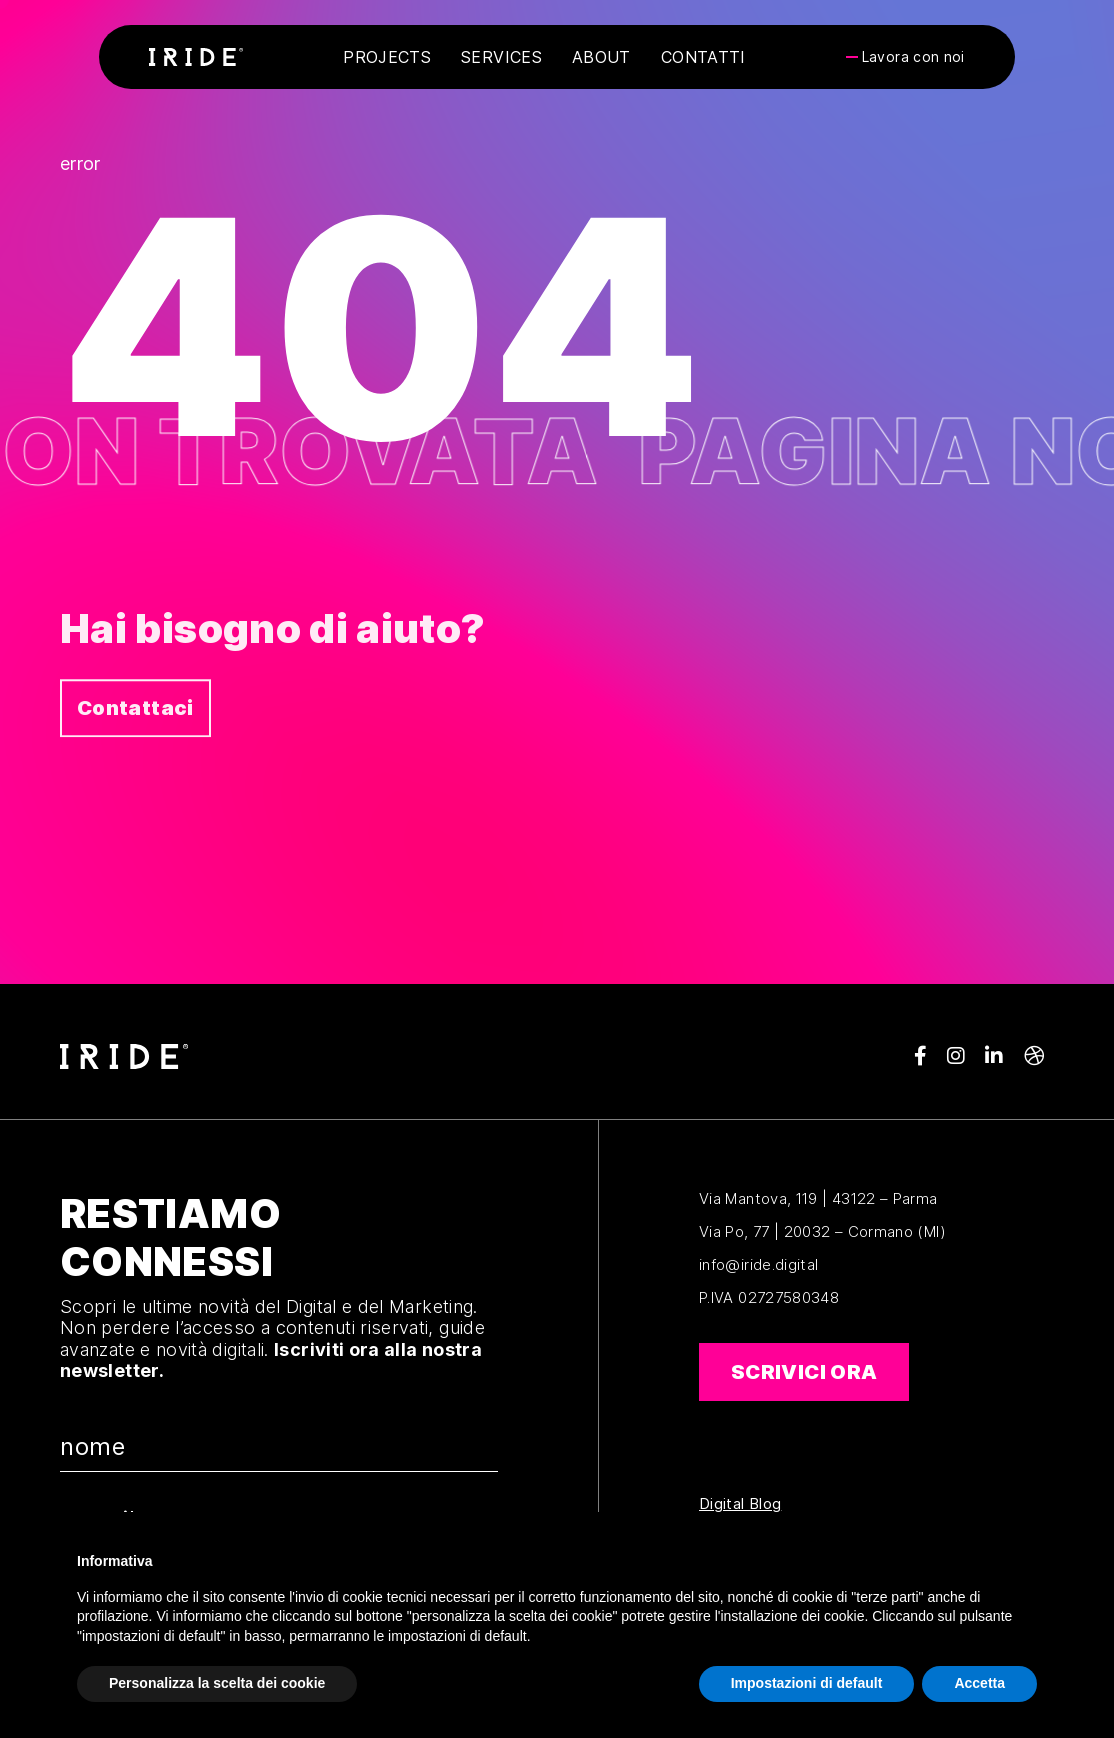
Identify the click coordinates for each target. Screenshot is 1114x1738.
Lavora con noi (913, 57)
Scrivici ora (804, 1372)
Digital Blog (740, 1504)
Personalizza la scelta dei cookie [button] (217, 1683)
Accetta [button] (979, 1683)
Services (501, 57)
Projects (387, 57)
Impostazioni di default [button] (807, 1683)
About (601, 57)
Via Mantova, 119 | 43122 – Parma (818, 1198)
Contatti (703, 57)
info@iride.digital (758, 1264)
